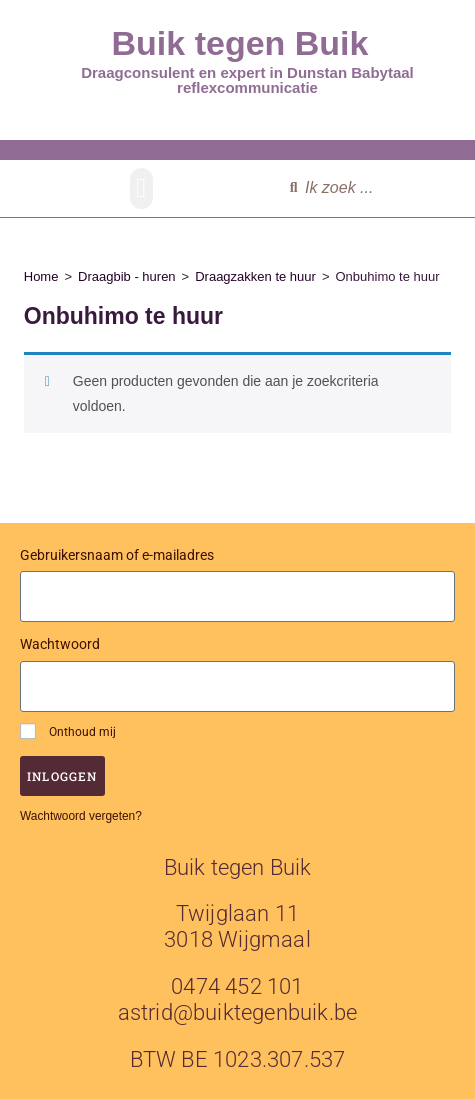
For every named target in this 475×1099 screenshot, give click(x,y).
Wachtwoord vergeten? (81, 816)
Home (41, 276)
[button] (141, 188)
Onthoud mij (68, 731)
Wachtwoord (60, 644)
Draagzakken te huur (255, 276)
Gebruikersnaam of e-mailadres (117, 555)
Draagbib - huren (127, 276)
